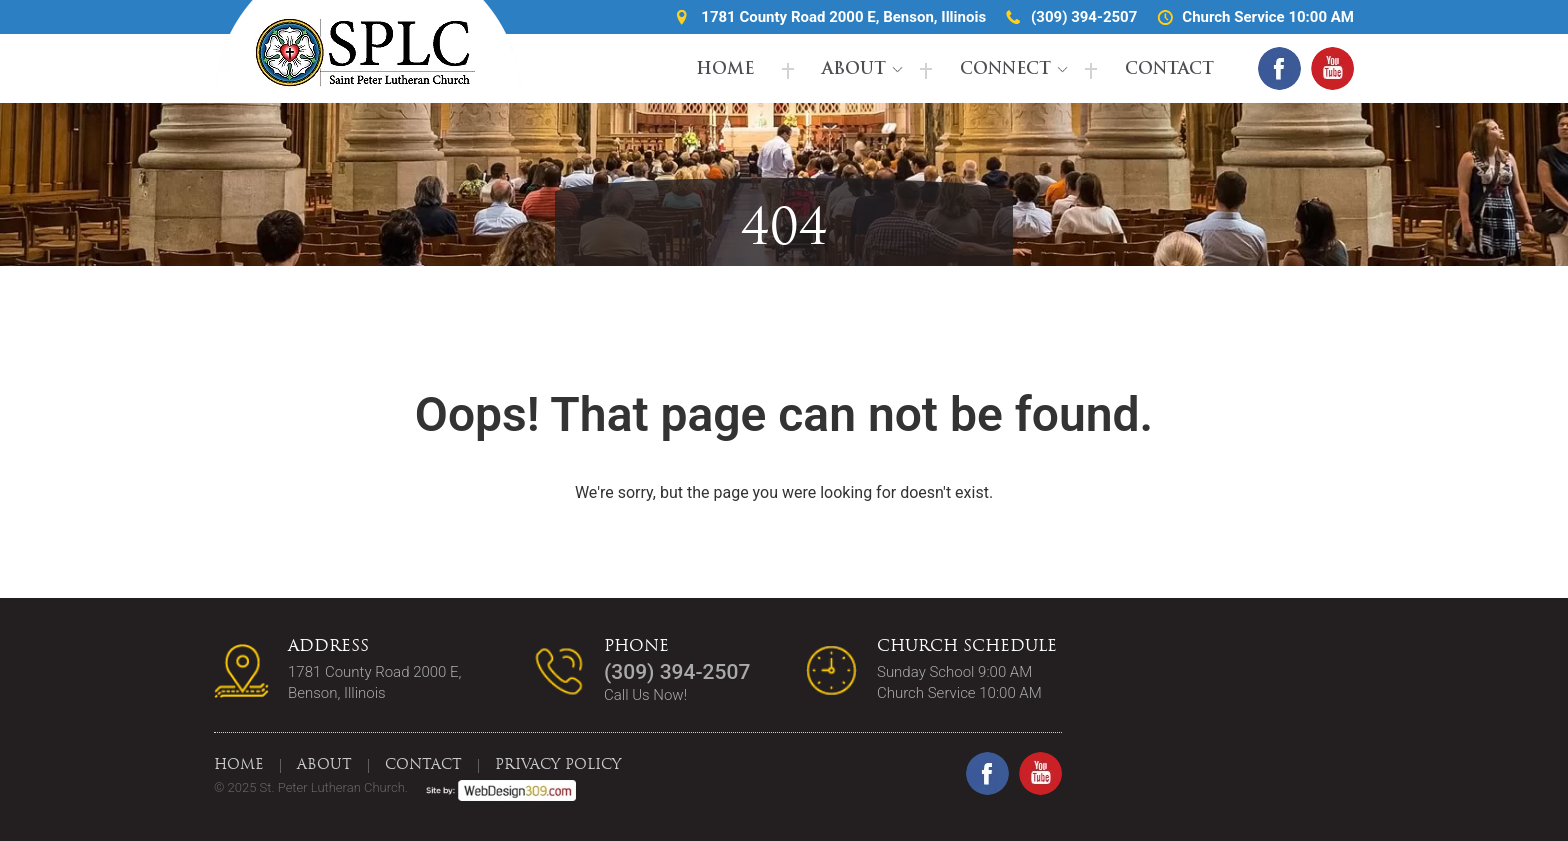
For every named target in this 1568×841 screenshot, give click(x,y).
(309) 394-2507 (1084, 17)
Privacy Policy (558, 766)
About (854, 70)
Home (725, 70)
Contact (1169, 70)
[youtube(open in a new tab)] (1332, 68)
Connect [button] (1005, 70)
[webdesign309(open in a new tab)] (493, 787)
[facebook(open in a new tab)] (1279, 68)
